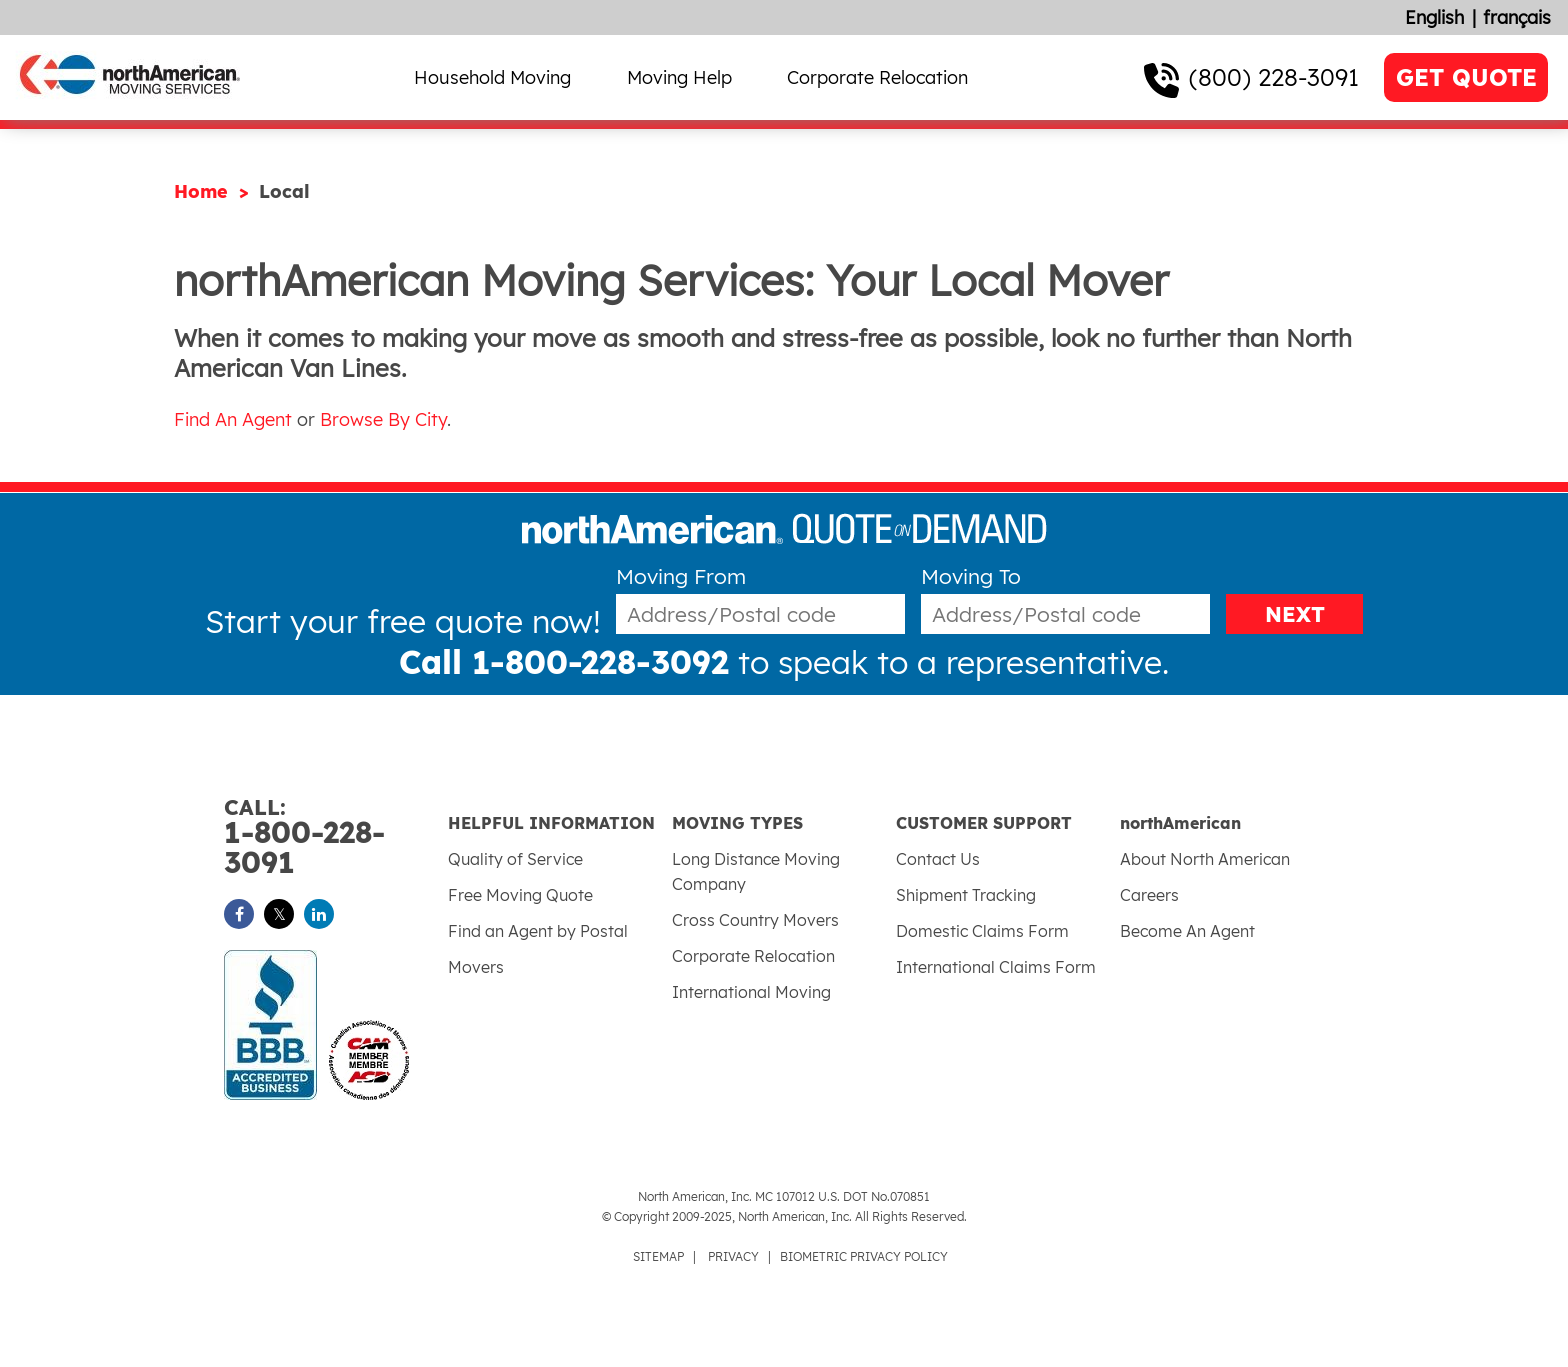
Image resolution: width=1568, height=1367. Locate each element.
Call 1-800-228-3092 (564, 662)
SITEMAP (658, 1256)
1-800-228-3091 (336, 837)
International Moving (751, 992)
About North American (1205, 859)
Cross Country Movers (755, 920)
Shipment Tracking (966, 895)
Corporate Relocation (877, 77)
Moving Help (679, 77)
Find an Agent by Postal (538, 931)
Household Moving (492, 77)
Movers (476, 967)
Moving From (681, 576)
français (1517, 17)
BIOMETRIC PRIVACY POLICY (864, 1256)
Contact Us (938, 859)
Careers (1149, 895)
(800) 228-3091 (1274, 77)
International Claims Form (996, 967)
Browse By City (383, 419)
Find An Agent (233, 419)
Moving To (971, 576)
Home (204, 191)
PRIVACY (733, 1256)
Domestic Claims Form (982, 931)
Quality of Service (515, 859)
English (1434, 17)
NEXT (1295, 614)
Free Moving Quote (520, 895)
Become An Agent (1187, 931)
